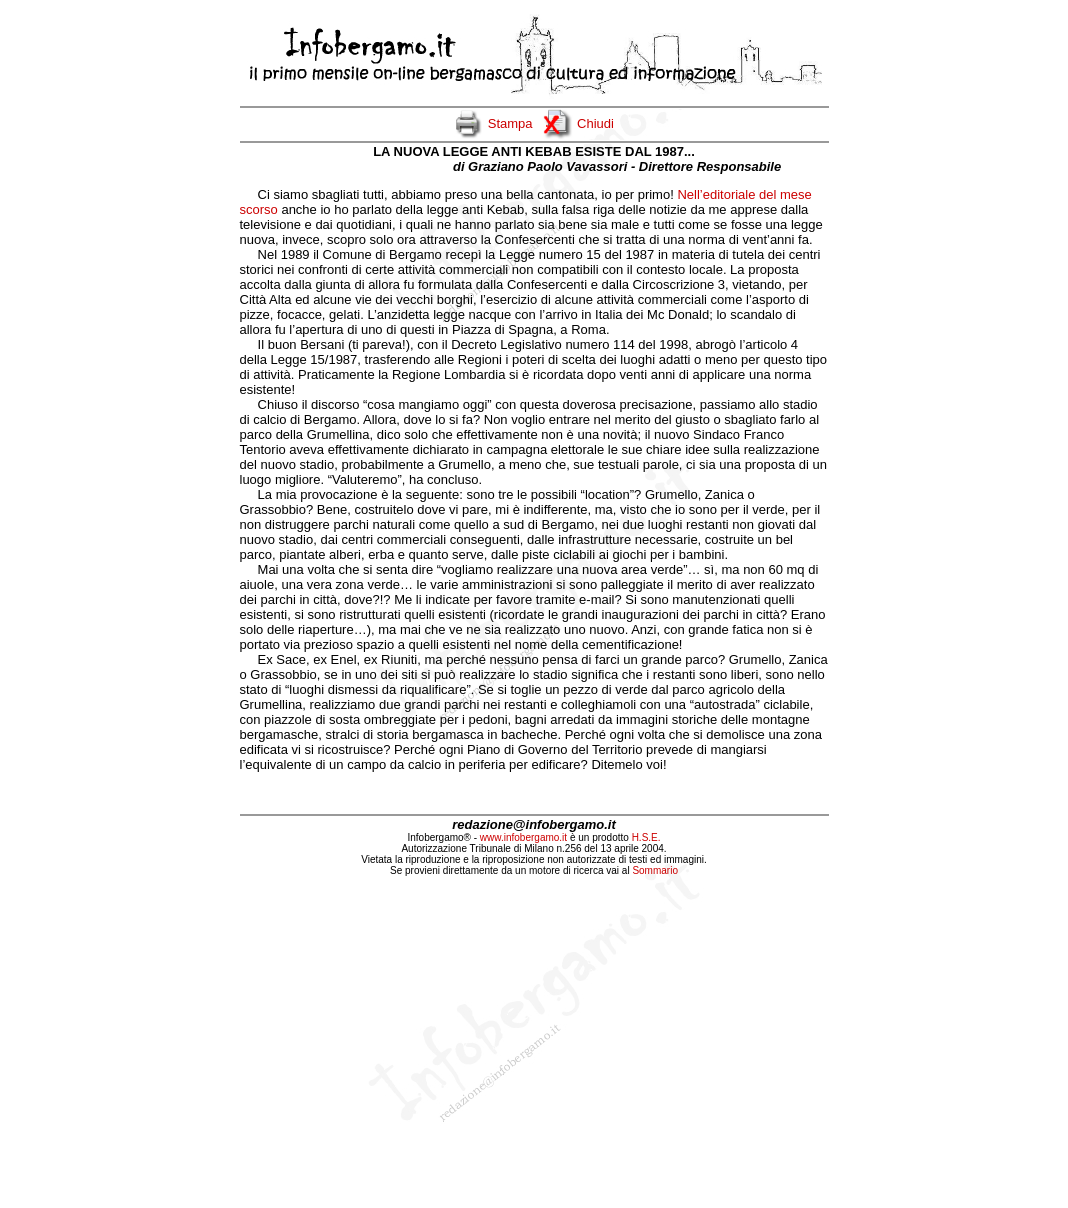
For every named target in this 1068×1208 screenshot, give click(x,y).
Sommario (655, 870)
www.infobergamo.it (523, 837)
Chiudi (595, 123)
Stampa (510, 123)
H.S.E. (646, 837)
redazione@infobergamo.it (534, 824)
